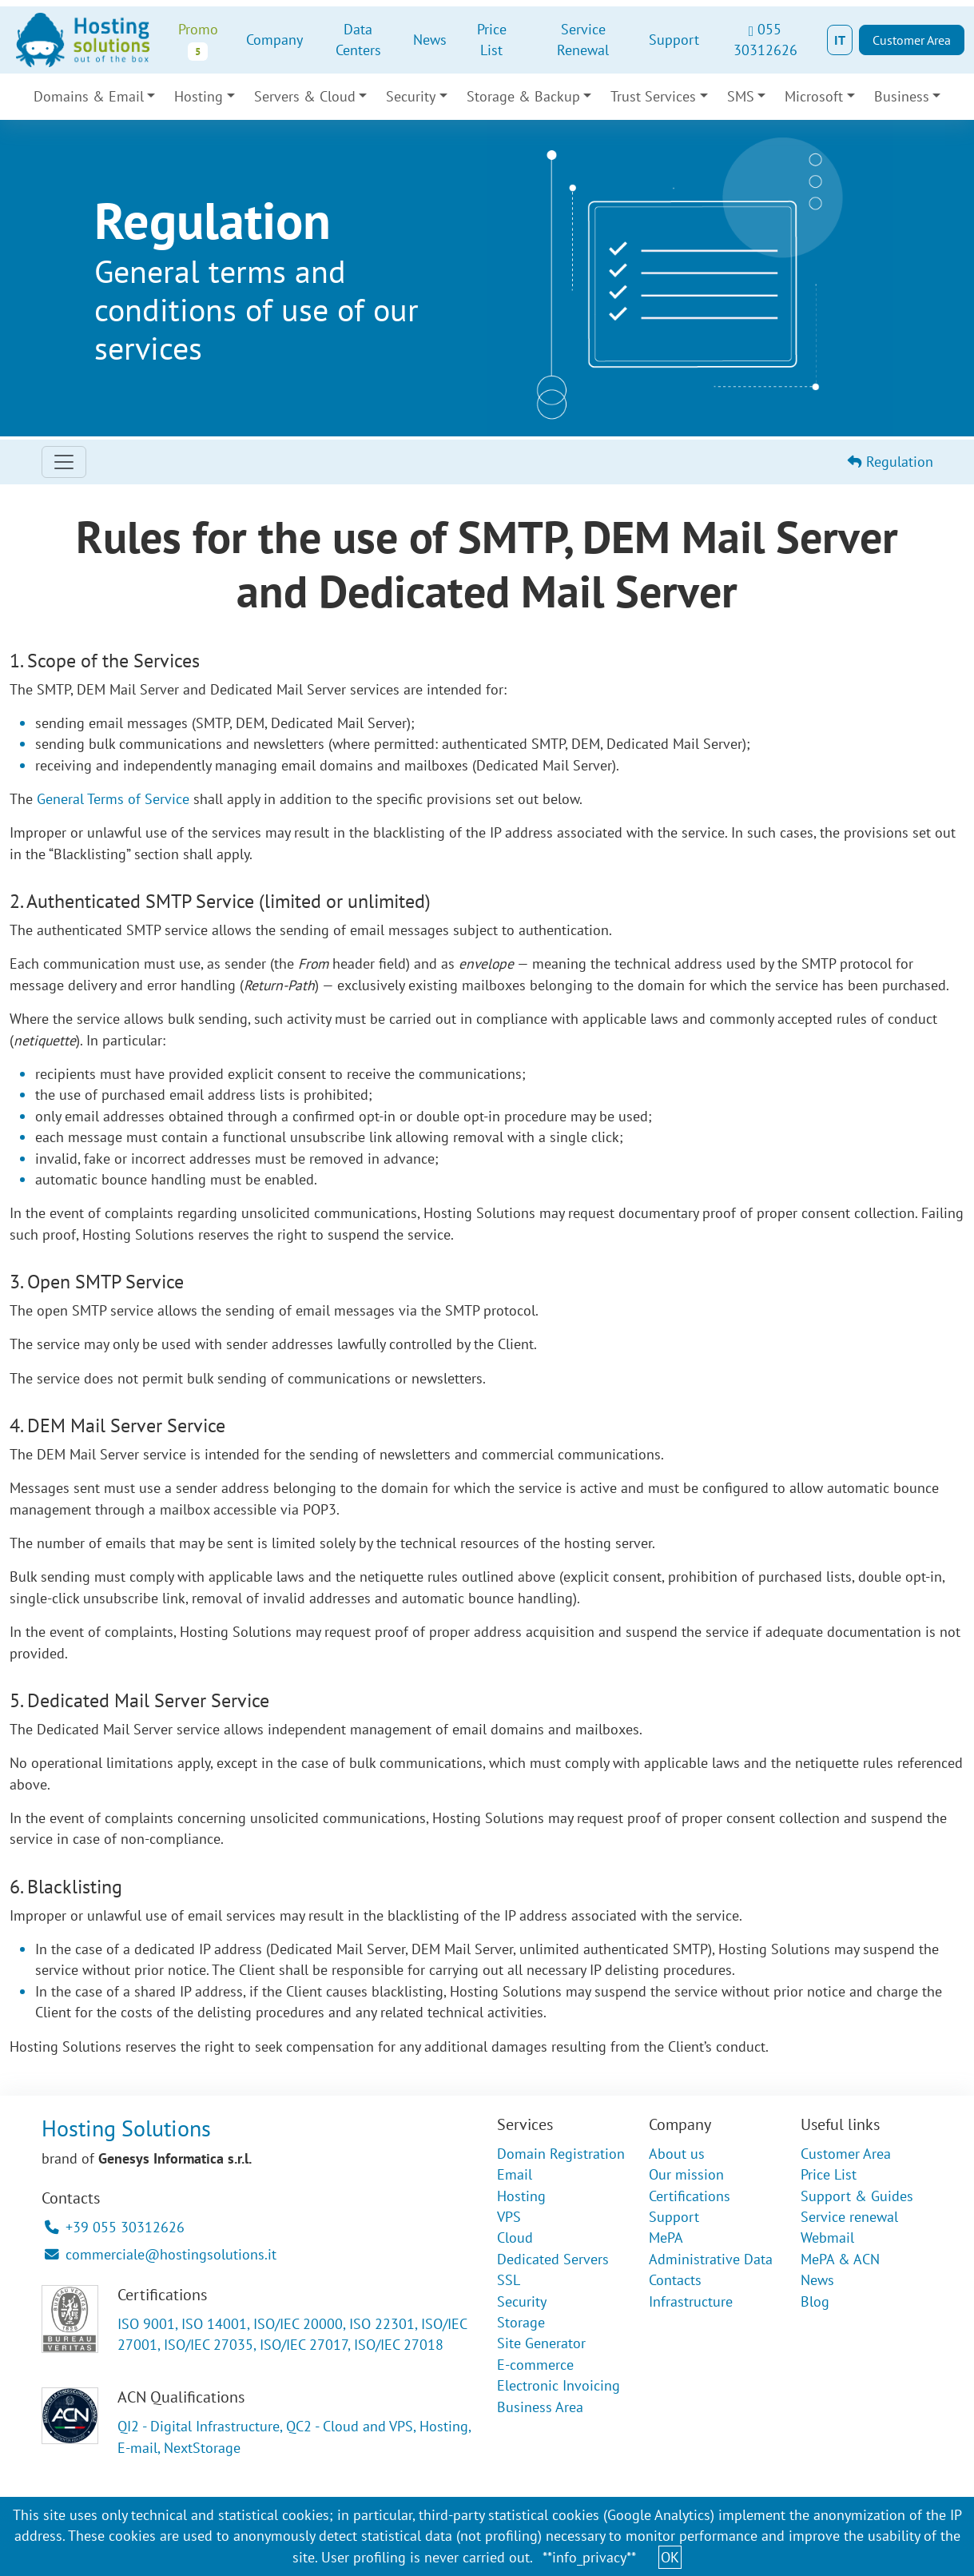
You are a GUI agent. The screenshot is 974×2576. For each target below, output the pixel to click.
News (430, 39)
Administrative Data (711, 2259)
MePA (666, 2237)
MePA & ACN (840, 2259)
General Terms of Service (113, 799)
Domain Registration (561, 2153)
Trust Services (653, 96)
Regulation (890, 461)
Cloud (515, 2237)
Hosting (198, 96)
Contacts (675, 2280)
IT (839, 40)
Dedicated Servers (553, 2259)
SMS (740, 96)
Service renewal (849, 2217)
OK (670, 2557)
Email (514, 2174)
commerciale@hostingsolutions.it (160, 2254)
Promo (198, 40)
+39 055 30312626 (115, 2227)
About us (677, 2153)
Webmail (827, 2237)
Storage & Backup (523, 96)
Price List (492, 39)
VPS (509, 2217)
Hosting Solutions (126, 2128)
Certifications (689, 2196)
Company (274, 39)
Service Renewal (583, 39)
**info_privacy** (589, 2557)
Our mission (686, 2174)
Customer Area (912, 40)
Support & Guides (857, 2196)
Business (901, 96)
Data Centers (358, 39)
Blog (815, 2301)
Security (410, 96)
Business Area (540, 2407)
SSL (508, 2280)
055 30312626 (765, 39)
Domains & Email (89, 96)
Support (674, 39)
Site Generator (541, 2343)
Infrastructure (691, 2301)
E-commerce (535, 2364)
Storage (521, 2322)
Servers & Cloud (305, 96)
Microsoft (814, 96)
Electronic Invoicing (558, 2385)
